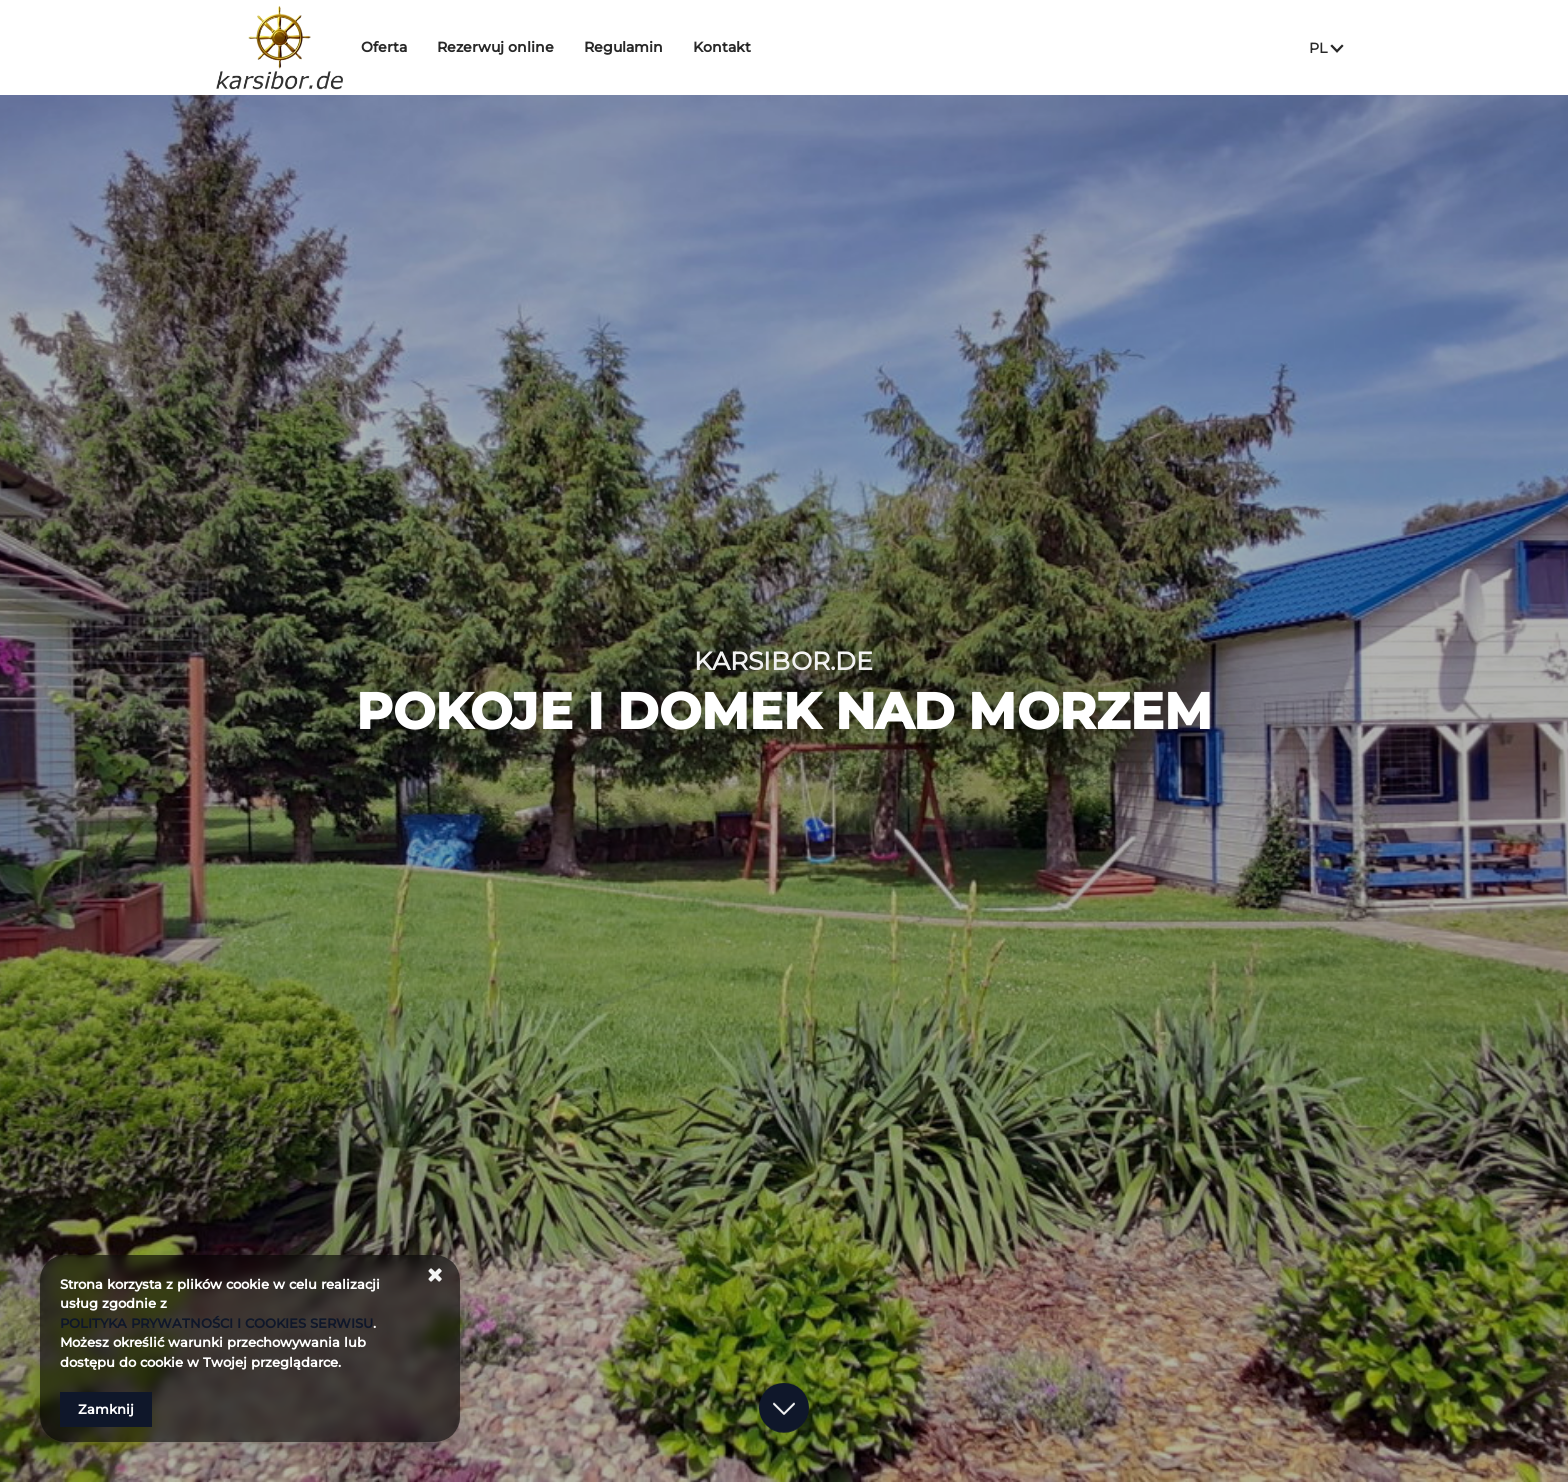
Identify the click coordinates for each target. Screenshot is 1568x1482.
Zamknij (106, 1409)
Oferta (399, 47)
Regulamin (638, 47)
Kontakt (737, 47)
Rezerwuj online (510, 47)
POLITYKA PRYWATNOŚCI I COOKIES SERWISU (216, 1323)
